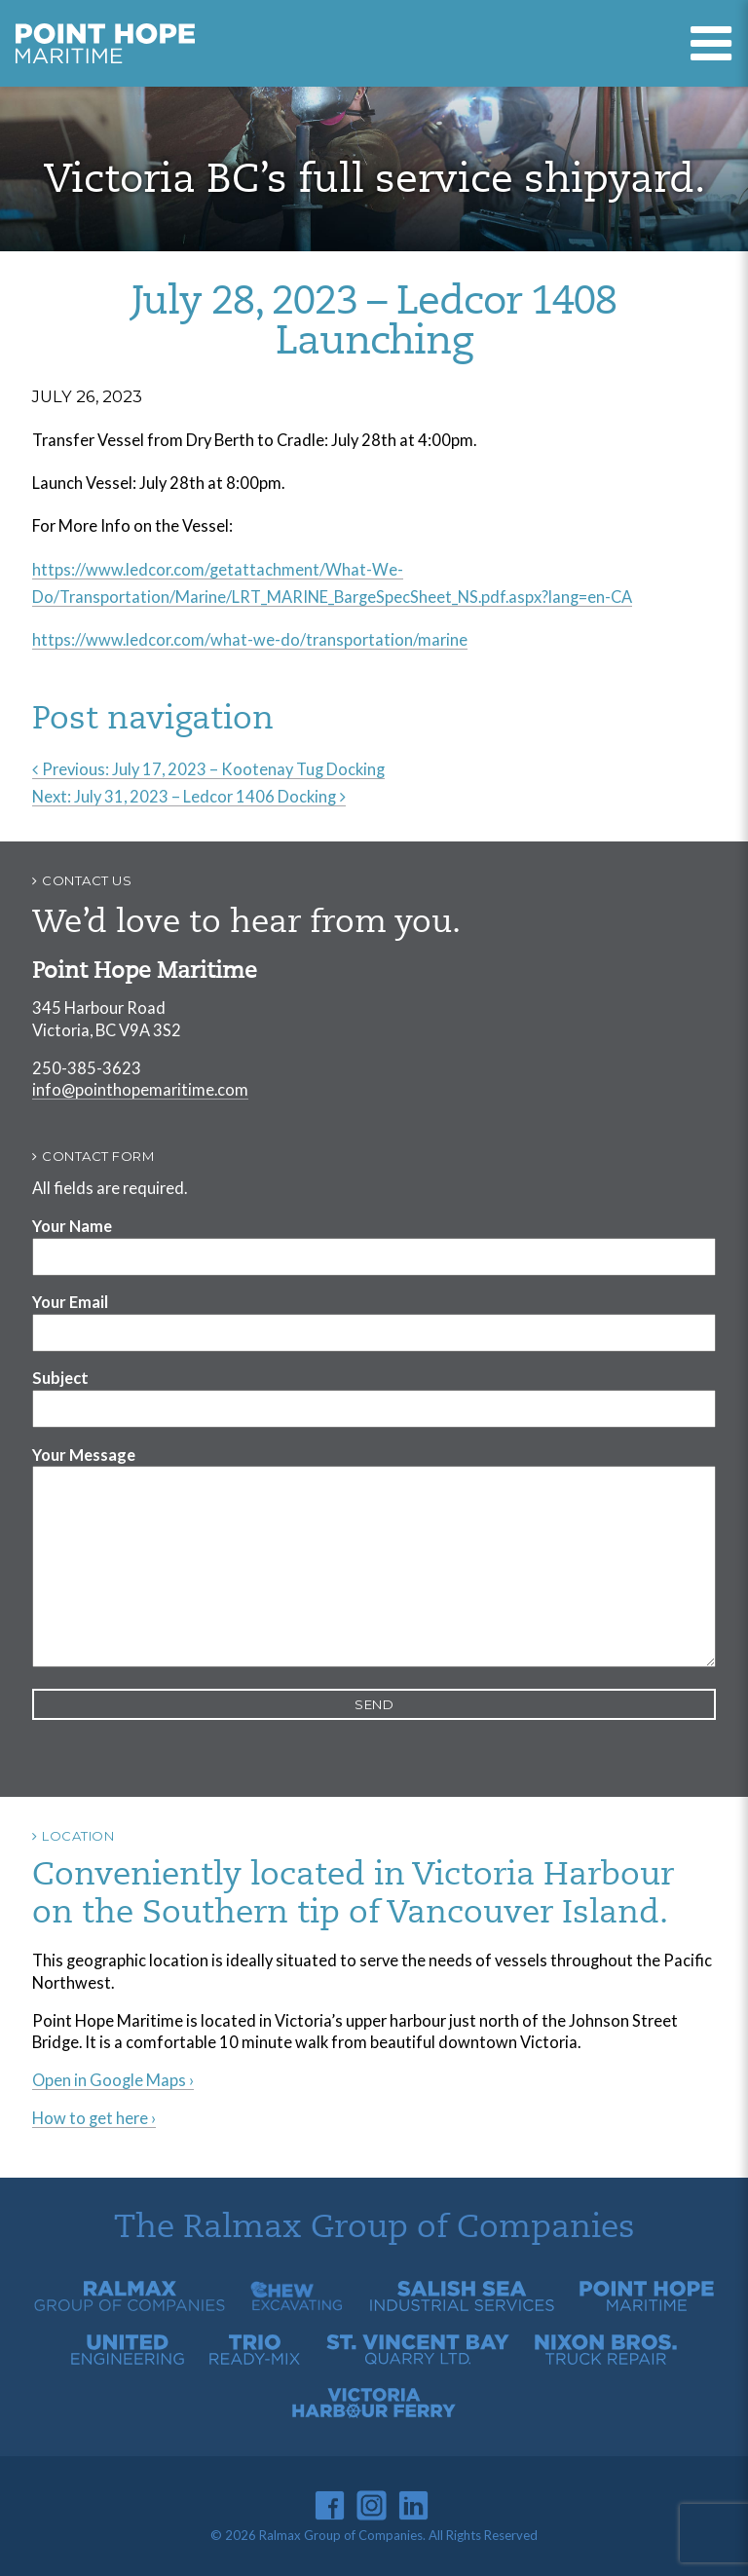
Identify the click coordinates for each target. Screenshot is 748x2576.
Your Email (70, 1301)
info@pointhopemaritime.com (140, 1089)
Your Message (83, 1454)
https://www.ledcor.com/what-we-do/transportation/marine (250, 639)
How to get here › (94, 2118)
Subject (60, 1377)
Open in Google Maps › (113, 2080)
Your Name (72, 1225)
